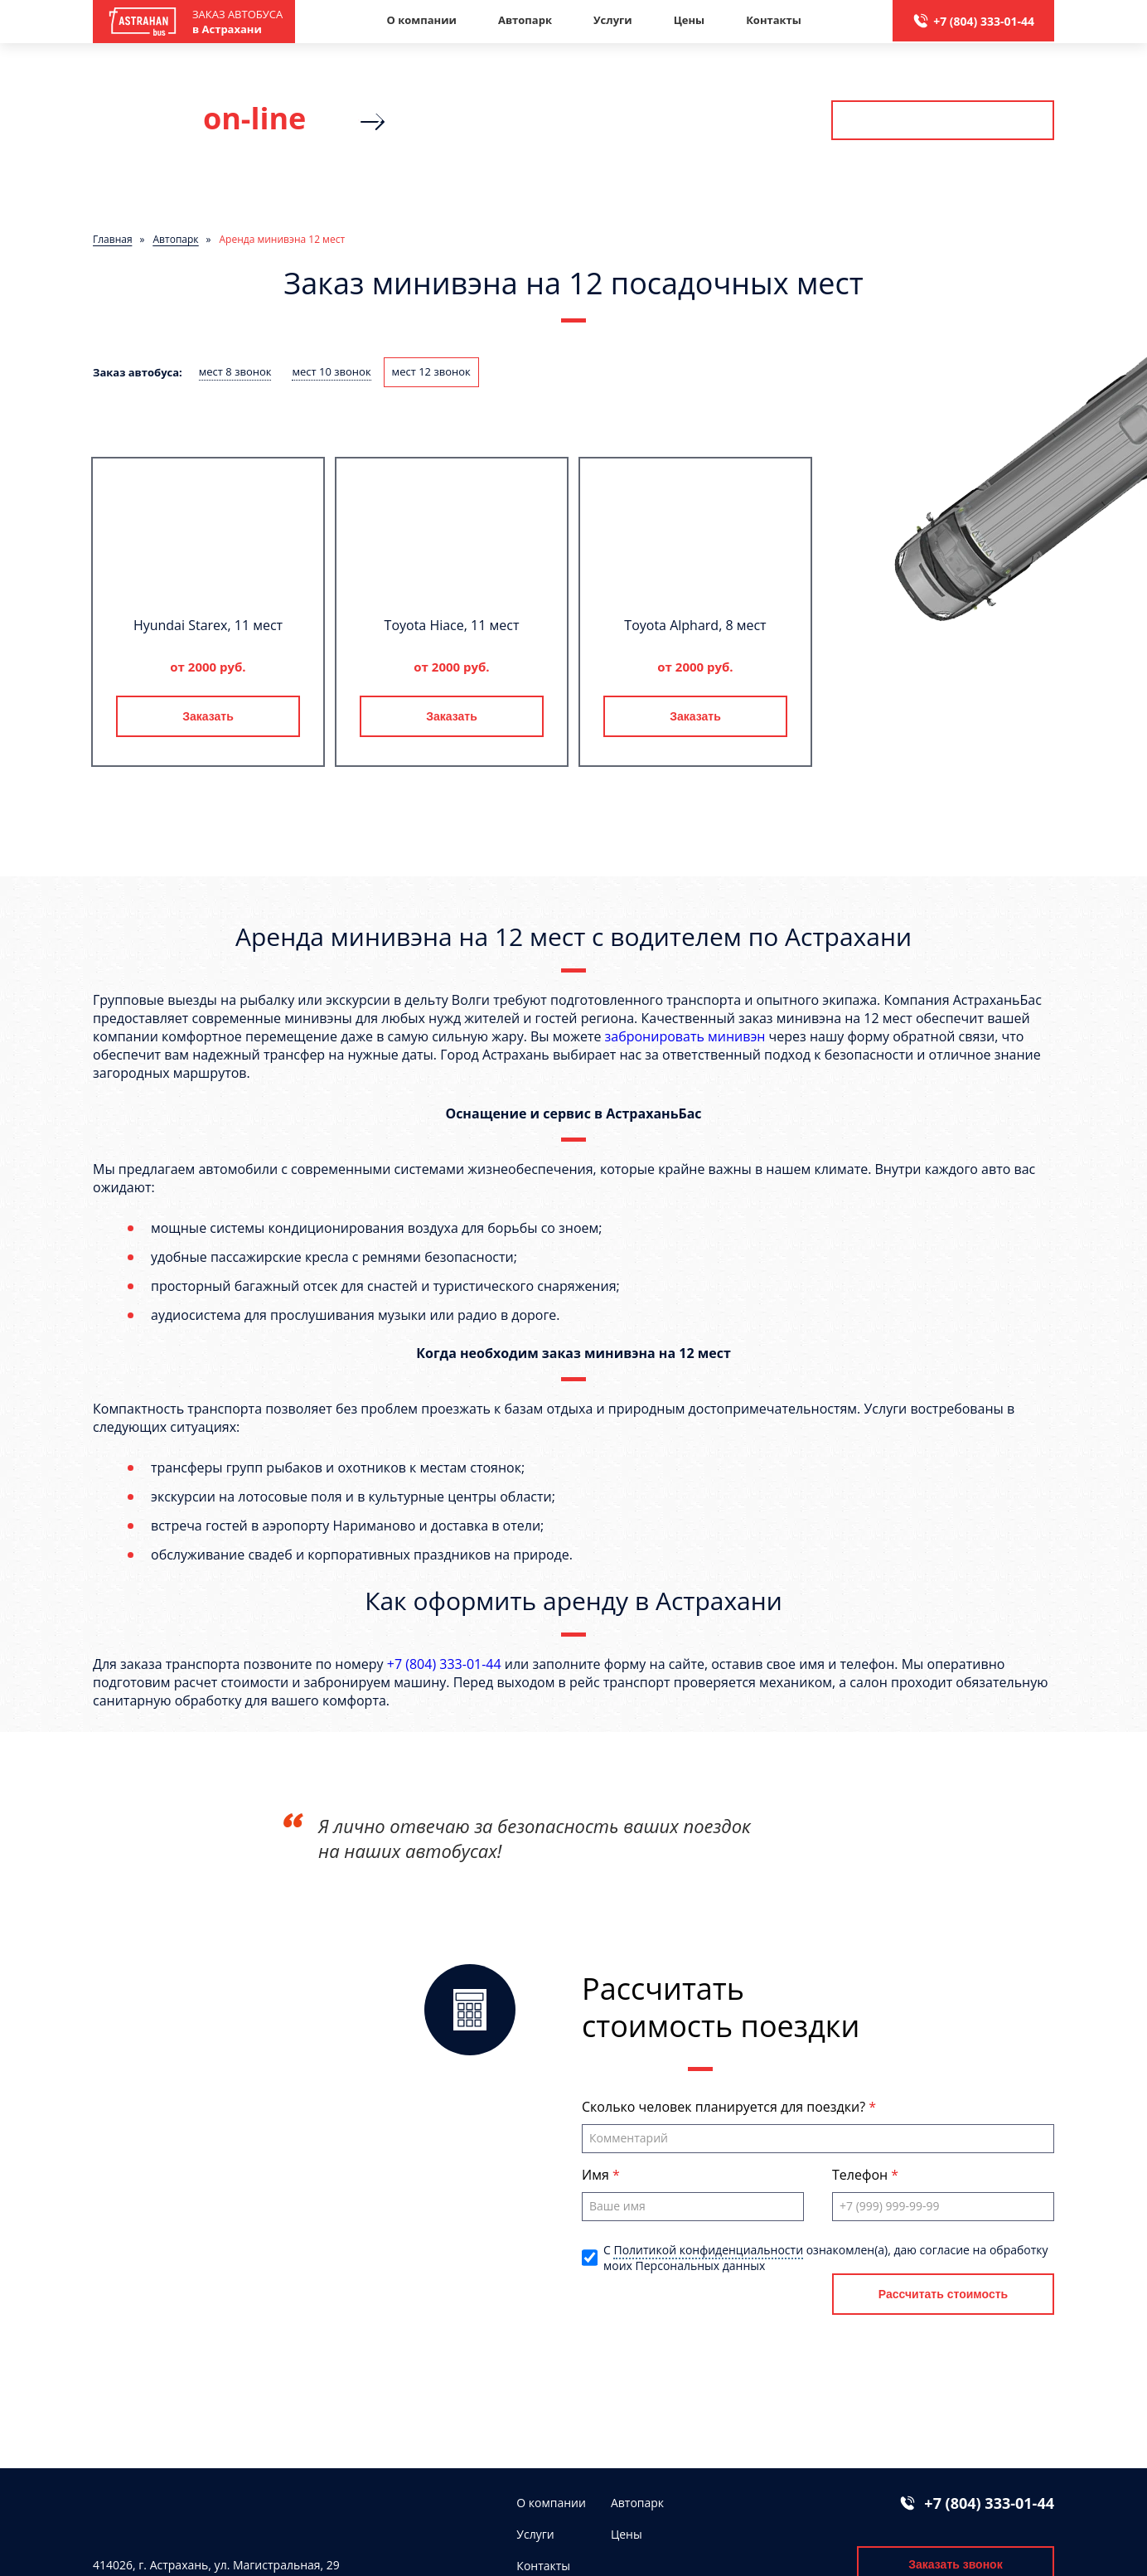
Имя (597, 2175)
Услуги (612, 19)
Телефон (861, 2175)
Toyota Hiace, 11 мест (452, 625)
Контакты (773, 19)
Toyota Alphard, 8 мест (695, 625)
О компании (421, 19)
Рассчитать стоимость (942, 120)
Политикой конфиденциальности (708, 2250)
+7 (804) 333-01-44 (983, 21)
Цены (689, 19)
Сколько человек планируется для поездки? (725, 2107)
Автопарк (525, 19)
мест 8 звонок (235, 371)
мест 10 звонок (331, 371)
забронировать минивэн (685, 1036)
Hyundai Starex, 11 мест (208, 625)
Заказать (208, 716)
